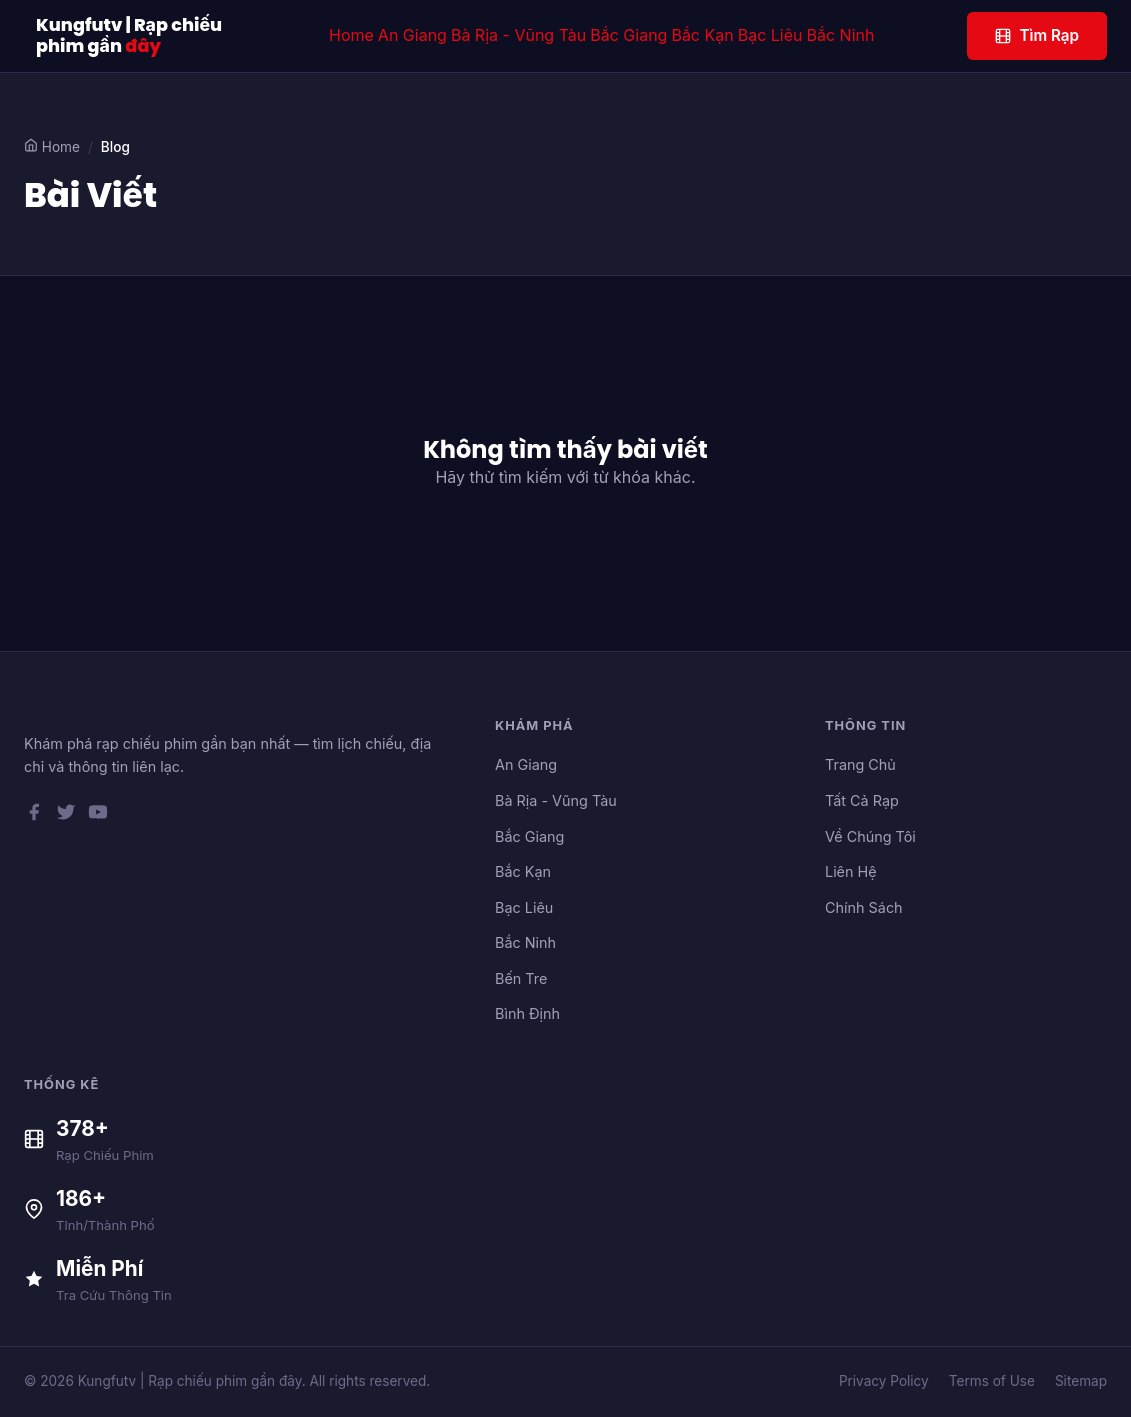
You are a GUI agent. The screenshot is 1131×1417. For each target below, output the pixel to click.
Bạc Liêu (770, 35)
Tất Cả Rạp (862, 800)
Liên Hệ (851, 871)
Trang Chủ (860, 764)
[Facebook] (34, 816)
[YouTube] (98, 816)
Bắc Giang (628, 35)
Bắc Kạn (702, 35)
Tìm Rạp (1037, 35)
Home (351, 35)
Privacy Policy (884, 1381)
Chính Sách (864, 907)
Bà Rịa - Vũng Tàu (518, 35)
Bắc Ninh (841, 35)
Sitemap (1081, 1381)
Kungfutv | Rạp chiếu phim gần (129, 36)
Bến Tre (521, 978)
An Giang (412, 35)
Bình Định (527, 1013)
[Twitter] (66, 816)
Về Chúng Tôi (870, 836)
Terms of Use (992, 1381)
